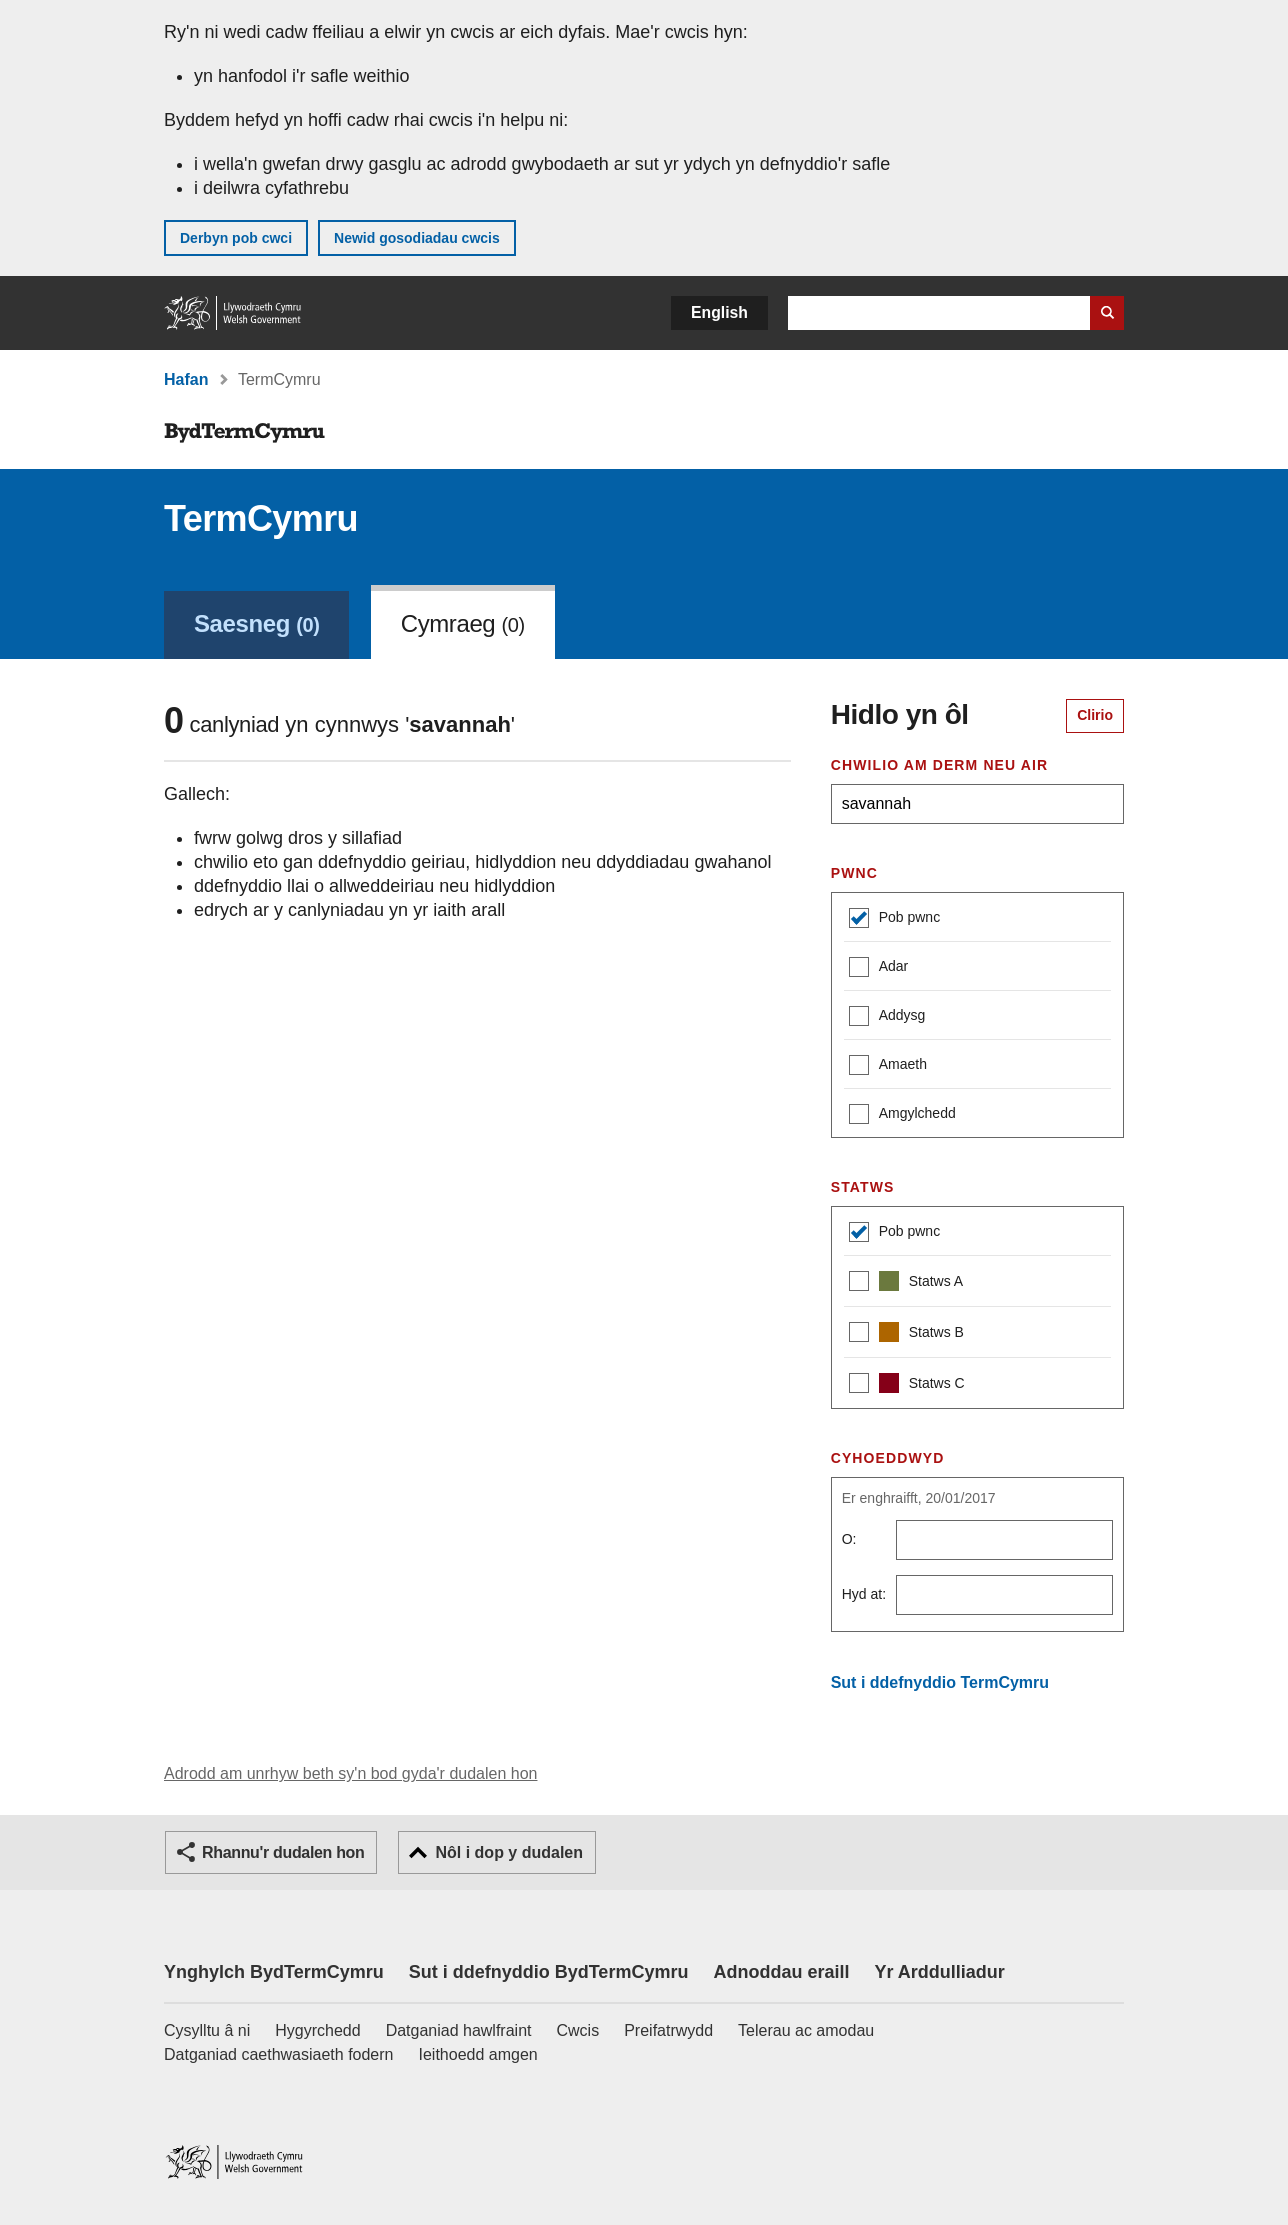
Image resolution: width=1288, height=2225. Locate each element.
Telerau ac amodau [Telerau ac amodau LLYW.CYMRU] (806, 2030)
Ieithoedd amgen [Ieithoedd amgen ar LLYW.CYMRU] (478, 2054)
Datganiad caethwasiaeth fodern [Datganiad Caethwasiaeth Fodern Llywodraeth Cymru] (279, 2054)
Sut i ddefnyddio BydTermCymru (549, 1972)
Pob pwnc (894, 919)
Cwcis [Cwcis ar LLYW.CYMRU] (578, 2030)
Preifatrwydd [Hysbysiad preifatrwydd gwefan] (668, 2030)
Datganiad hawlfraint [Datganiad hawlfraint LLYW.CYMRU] (459, 2030)
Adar (879, 968)
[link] (256, 622)
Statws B (906, 1334)
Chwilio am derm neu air (940, 765)
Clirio (1095, 715)
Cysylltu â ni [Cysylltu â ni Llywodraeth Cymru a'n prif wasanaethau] (207, 2030)
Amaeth (888, 1066)
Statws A (906, 1283)
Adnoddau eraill (781, 1972)
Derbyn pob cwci (236, 238)
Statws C (907, 1385)
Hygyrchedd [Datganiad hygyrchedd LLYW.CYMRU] (317, 2030)
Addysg (887, 1017)
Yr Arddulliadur (939, 1972)
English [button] (719, 312)
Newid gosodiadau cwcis (417, 238)
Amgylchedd (902, 1115)
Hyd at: (864, 1594)
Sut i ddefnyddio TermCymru (940, 1682)
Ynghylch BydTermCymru (274, 1972)
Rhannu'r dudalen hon (283, 1852)
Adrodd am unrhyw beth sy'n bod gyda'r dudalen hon (350, 1773)
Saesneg (256, 623)
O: (849, 1539)
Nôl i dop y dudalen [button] (509, 1852)
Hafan (186, 379)
